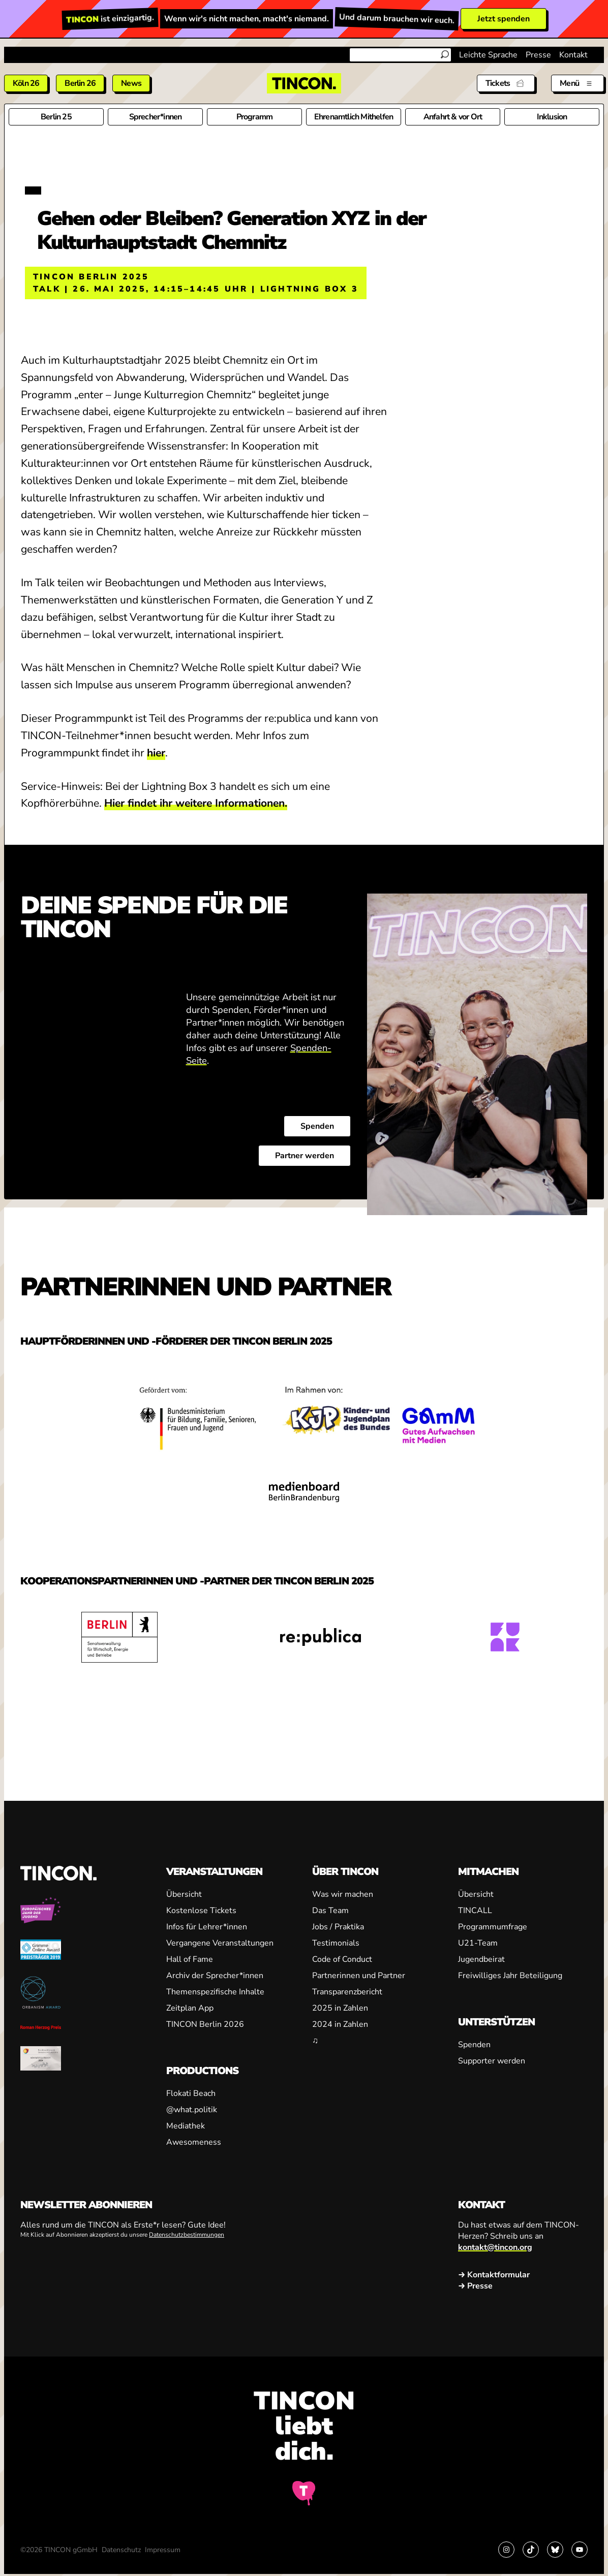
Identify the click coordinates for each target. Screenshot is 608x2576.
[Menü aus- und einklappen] (577, 83)
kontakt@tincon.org (495, 2247)
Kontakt (573, 54)
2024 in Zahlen (340, 2024)
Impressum (162, 2550)
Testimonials (335, 1943)
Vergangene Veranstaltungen (219, 1943)
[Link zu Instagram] (506, 2549)
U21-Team (478, 1943)
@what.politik (191, 2109)
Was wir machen (342, 1894)
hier (156, 753)
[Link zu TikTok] (531, 2549)
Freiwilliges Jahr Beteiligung (510, 1975)
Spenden (317, 1126)
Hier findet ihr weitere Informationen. (195, 803)
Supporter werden (491, 2060)
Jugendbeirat (481, 1959)
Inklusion (552, 116)
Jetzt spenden (503, 18)
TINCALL (475, 1910)
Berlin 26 (80, 83)
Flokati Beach (191, 2093)
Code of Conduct (342, 1959)
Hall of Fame (189, 1959)
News (131, 83)
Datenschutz (121, 2550)
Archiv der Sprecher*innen (214, 1975)
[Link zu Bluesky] (555, 2549)
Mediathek (185, 2126)
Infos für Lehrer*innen (206, 1926)
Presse (538, 54)
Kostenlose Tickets (201, 1910)
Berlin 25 (56, 116)
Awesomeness (193, 2142)
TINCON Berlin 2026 (205, 2024)
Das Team (330, 1910)
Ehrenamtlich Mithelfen (353, 116)
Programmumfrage (492, 1926)
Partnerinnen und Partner (358, 1975)
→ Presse (475, 2286)
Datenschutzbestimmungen (186, 2235)
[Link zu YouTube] (579, 2549)
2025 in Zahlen (340, 2008)
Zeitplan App (190, 2008)
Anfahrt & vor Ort (452, 116)
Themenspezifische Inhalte (215, 1991)
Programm (254, 116)
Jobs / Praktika (338, 1926)
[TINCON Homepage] (304, 83)
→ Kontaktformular (494, 2274)
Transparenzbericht (347, 1991)
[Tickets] (506, 83)
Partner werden (304, 1155)
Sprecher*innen (155, 116)
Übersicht (184, 1894)
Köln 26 (26, 83)
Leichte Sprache (488, 54)
